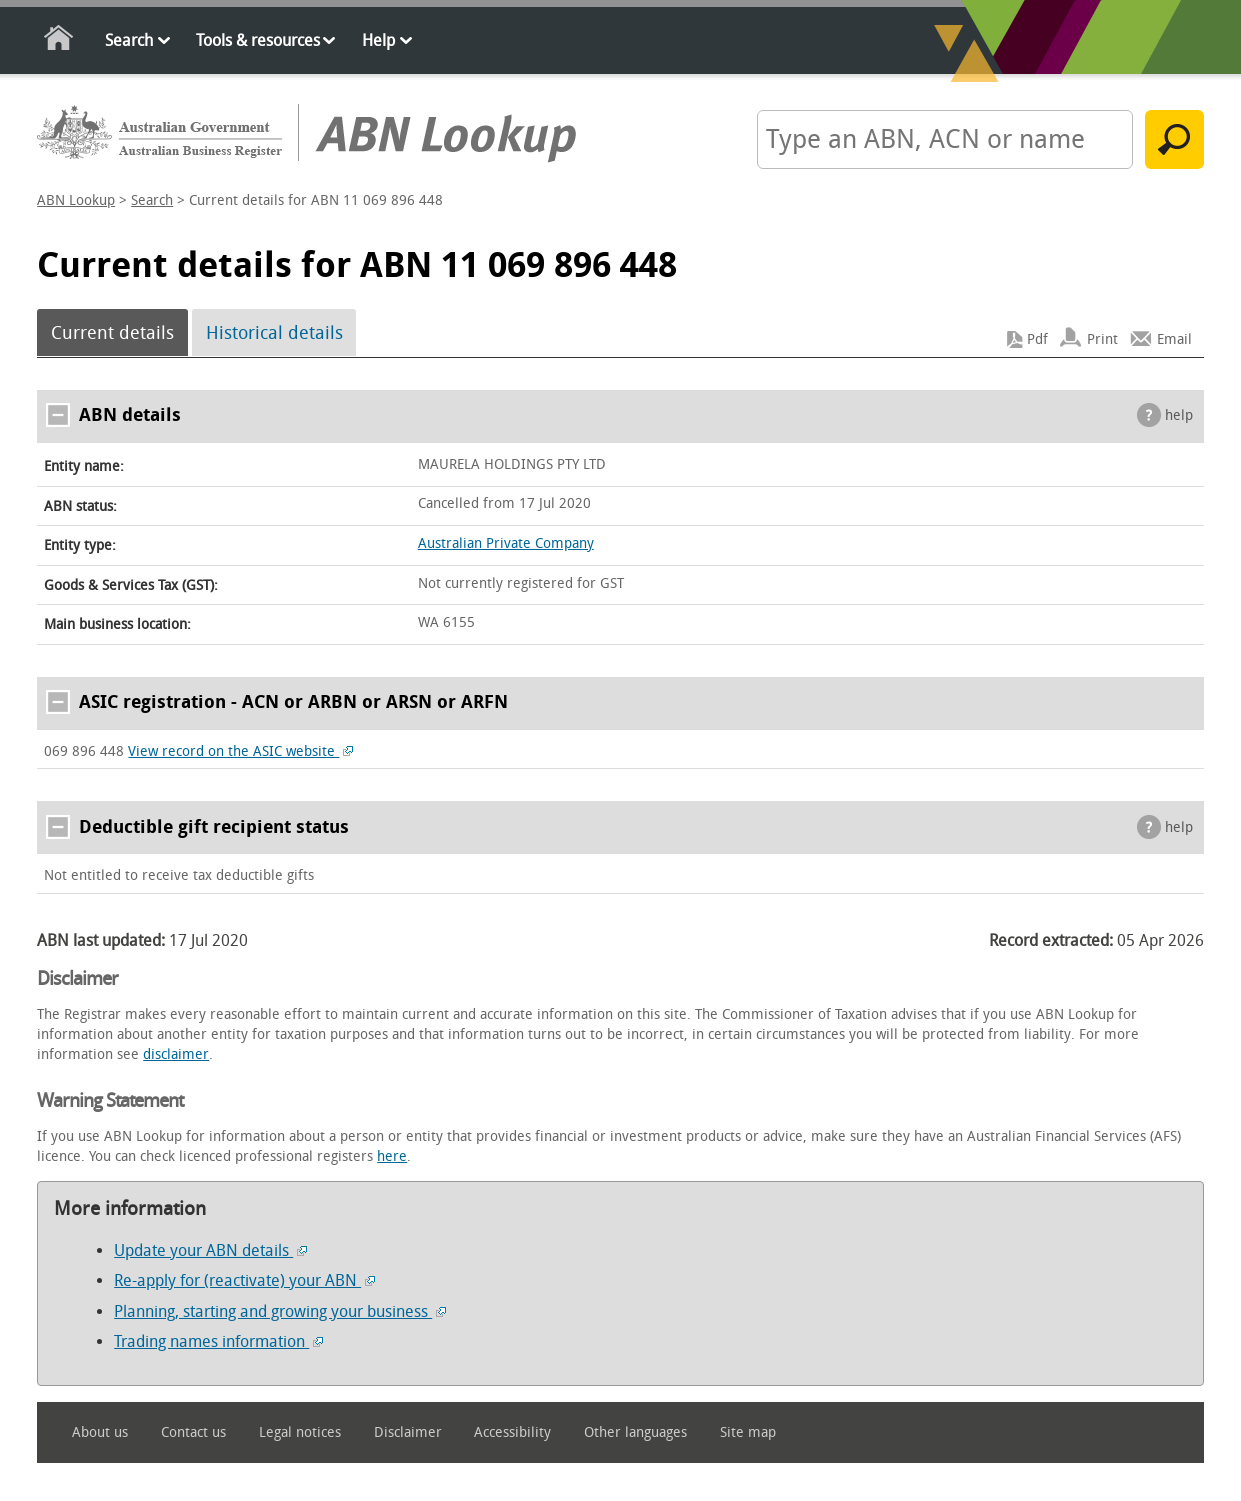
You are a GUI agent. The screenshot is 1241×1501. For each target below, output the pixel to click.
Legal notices (300, 1432)
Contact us (193, 1432)
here (392, 1156)
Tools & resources (258, 40)
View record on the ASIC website (240, 751)
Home (59, 41)
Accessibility (512, 1432)
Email (1174, 339)
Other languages (635, 1432)
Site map (748, 1432)
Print (1102, 339)
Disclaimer (408, 1432)
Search (129, 40)
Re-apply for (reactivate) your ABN (244, 1280)
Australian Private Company (506, 543)
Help (378, 40)
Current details (112, 333)
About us (100, 1432)
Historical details (274, 333)
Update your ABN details (210, 1250)
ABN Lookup (76, 200)
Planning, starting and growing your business (280, 1311)
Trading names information (218, 1341)
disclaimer (176, 1054)
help (1179, 415)
